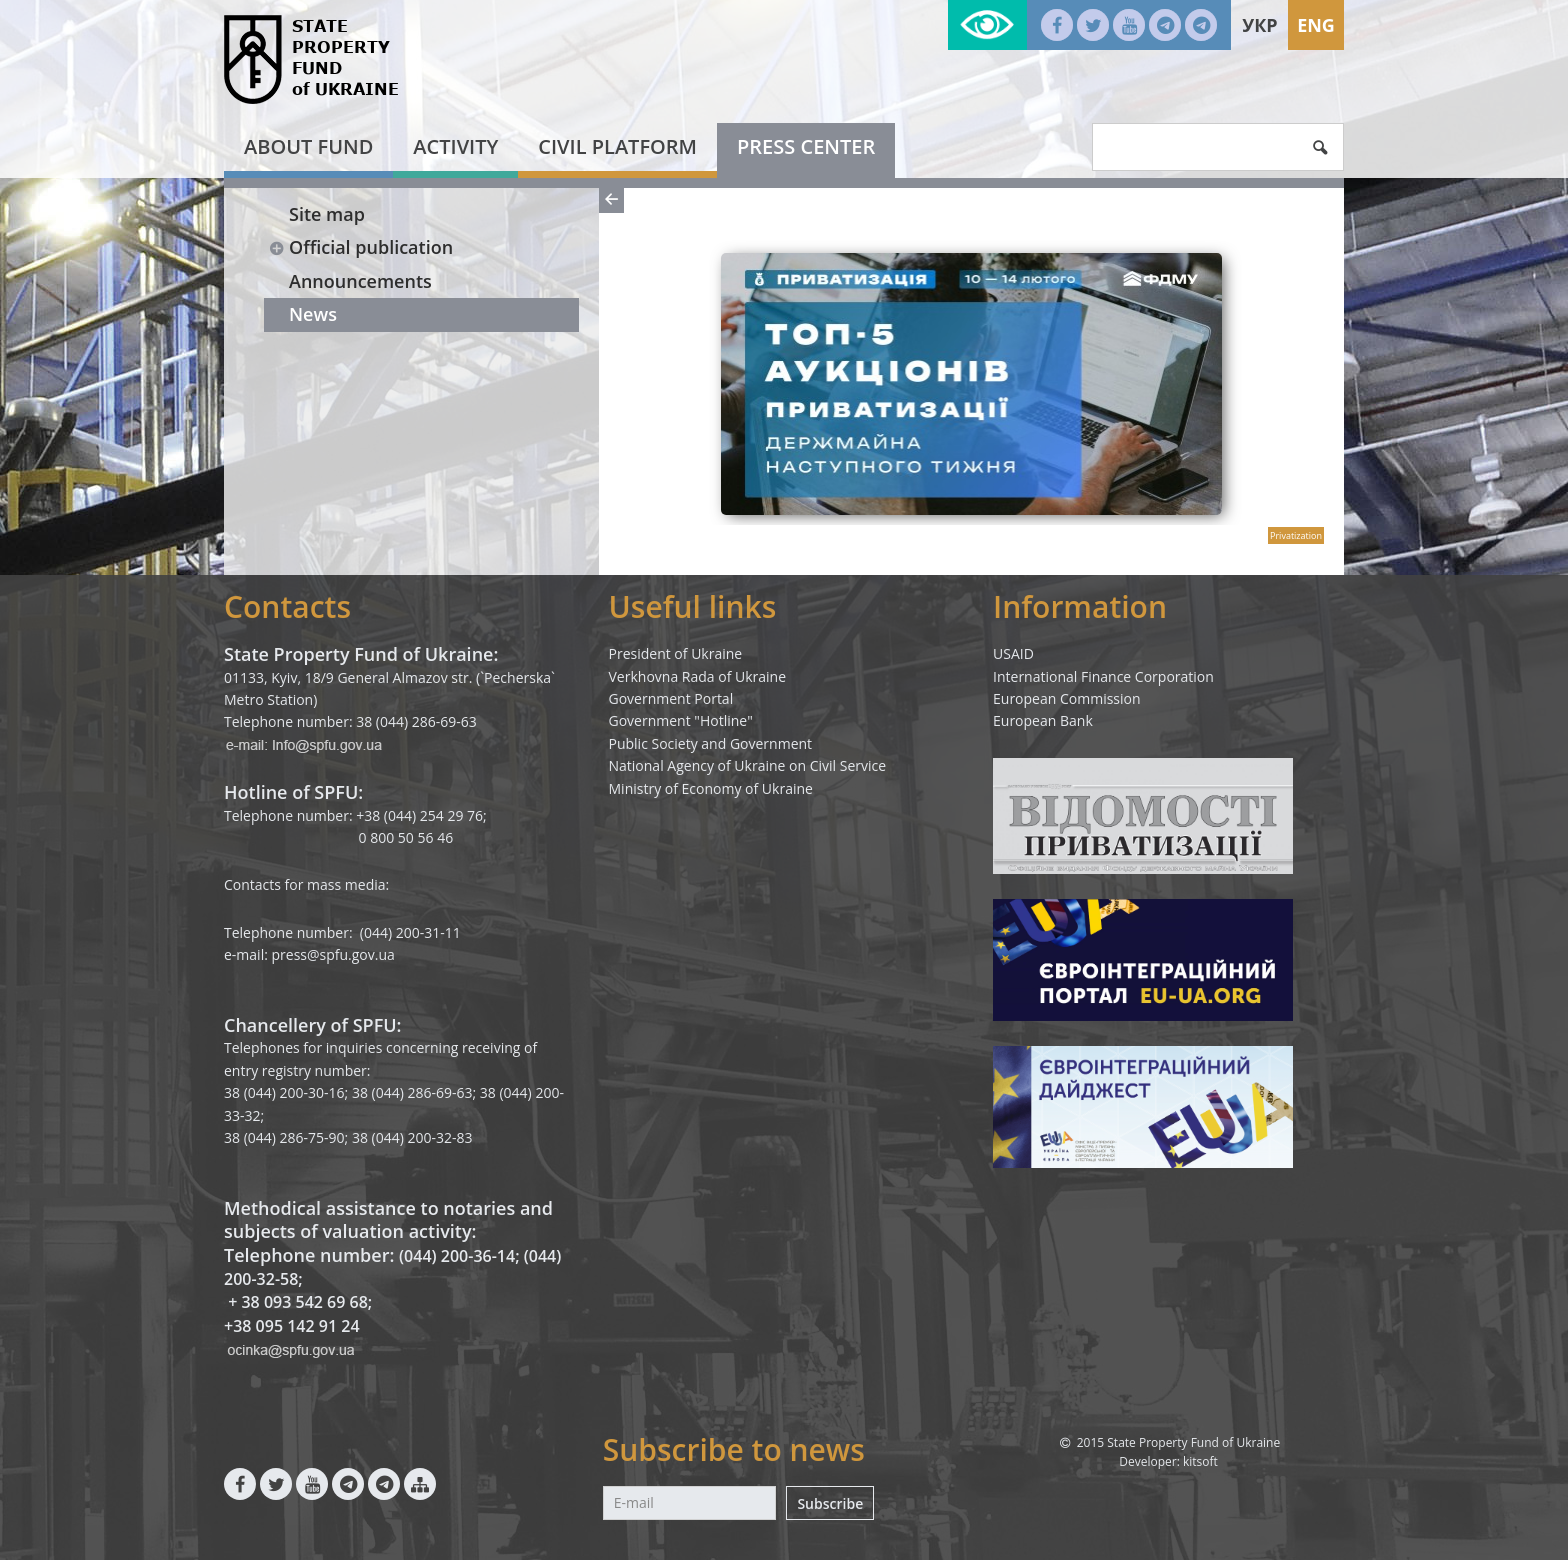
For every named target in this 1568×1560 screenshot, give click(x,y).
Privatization (1296, 535)
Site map (327, 214)
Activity (455, 146)
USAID (1013, 653)
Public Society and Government (711, 743)
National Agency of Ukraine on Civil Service (748, 765)
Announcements (360, 281)
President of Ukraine (676, 653)
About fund (308, 146)
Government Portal (671, 698)
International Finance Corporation (1103, 676)
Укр (1259, 25)
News (313, 314)
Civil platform (617, 146)
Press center (806, 146)
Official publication (360, 247)
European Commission (1067, 698)
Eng (1316, 25)
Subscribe (830, 1503)
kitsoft (1200, 1461)
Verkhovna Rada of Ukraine (698, 676)
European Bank (1043, 720)
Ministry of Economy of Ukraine (711, 788)
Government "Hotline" (681, 720)
